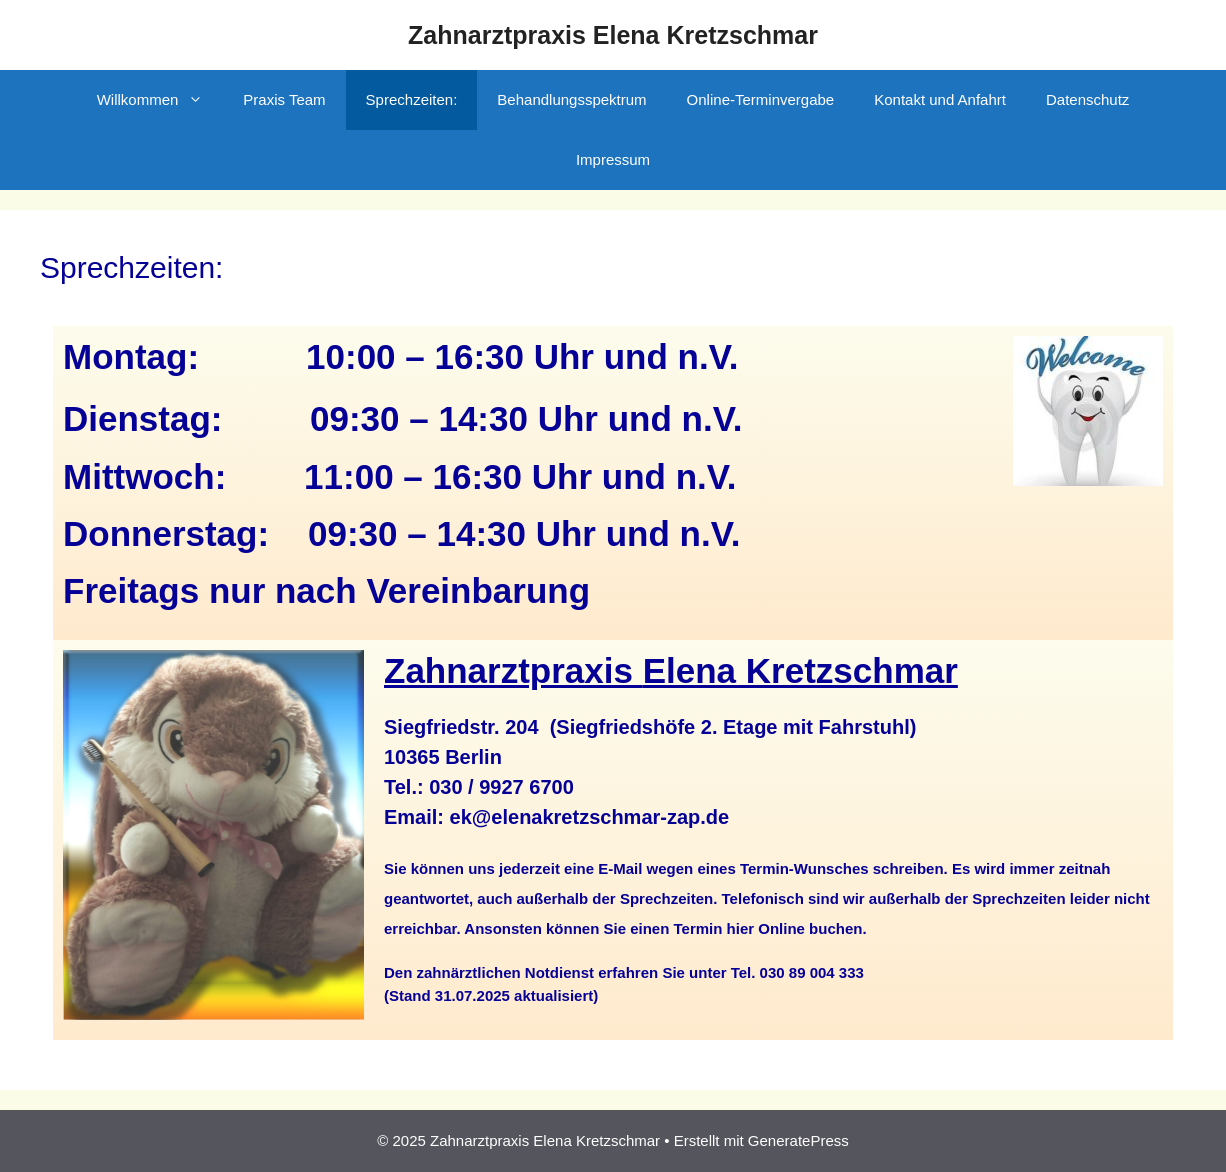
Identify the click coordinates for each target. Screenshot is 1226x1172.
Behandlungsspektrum (571, 99)
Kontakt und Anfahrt (940, 99)
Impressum (613, 159)
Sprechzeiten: (412, 99)
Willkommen (160, 100)
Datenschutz (1087, 99)
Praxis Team (284, 99)
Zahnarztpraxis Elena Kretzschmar (613, 35)
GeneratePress (798, 1140)
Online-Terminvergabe (761, 99)
